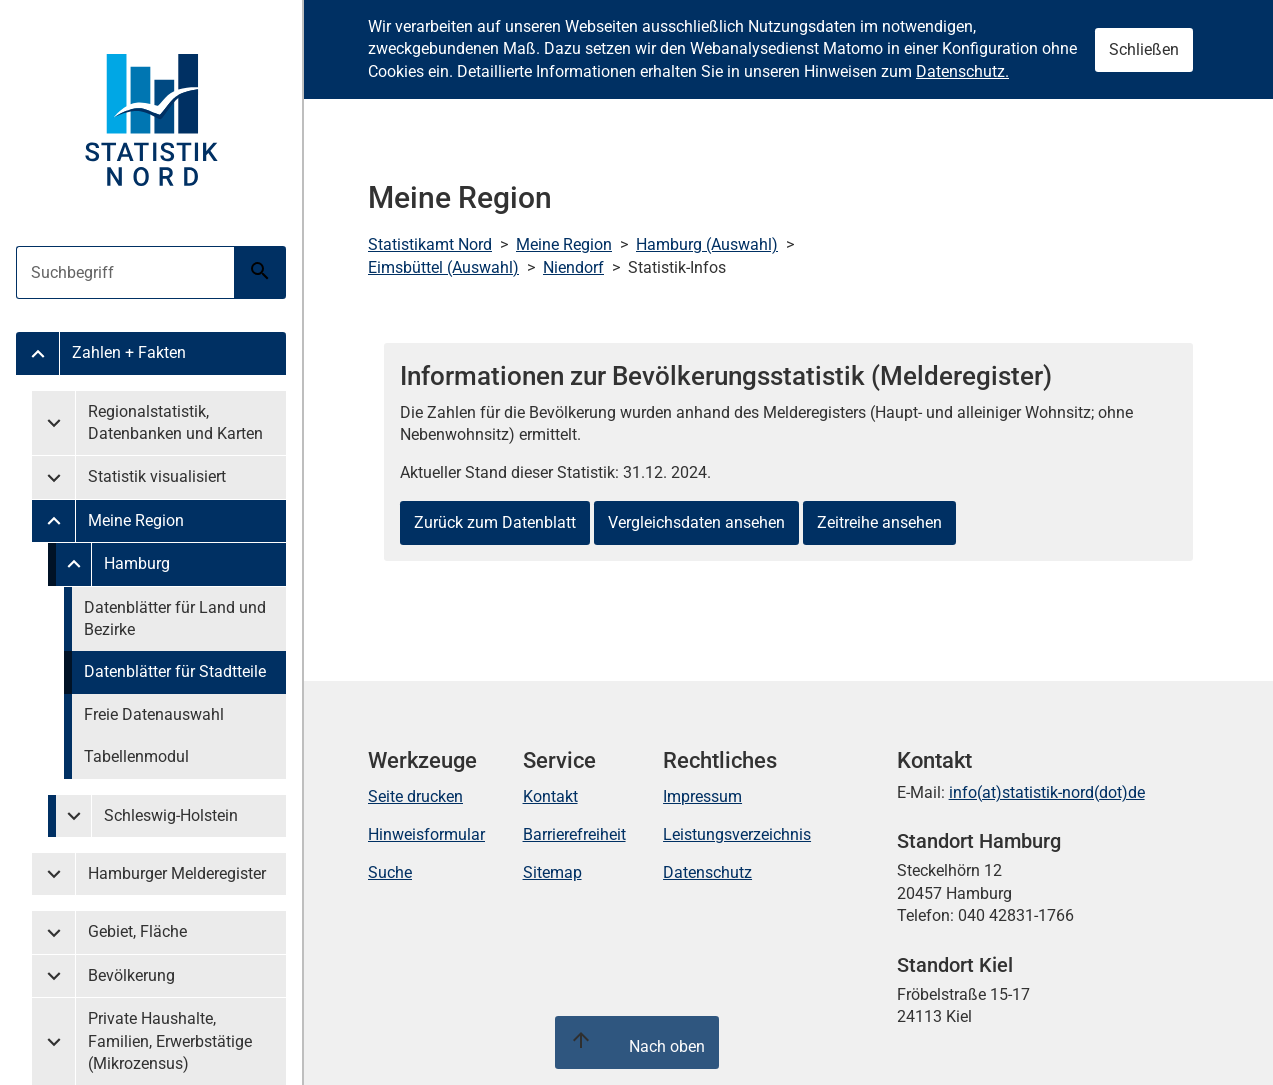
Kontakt (550, 796)
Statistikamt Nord (430, 244)
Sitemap (552, 872)
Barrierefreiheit (574, 834)
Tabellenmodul (136, 756)
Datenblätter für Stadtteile (175, 671)
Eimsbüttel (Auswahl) (443, 267)
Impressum (702, 796)
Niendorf (573, 267)
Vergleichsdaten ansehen (696, 522)
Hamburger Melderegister (177, 873)
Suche (390, 872)
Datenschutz (707, 872)
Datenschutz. (962, 71)
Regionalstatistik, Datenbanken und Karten (175, 422)
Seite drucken (415, 796)
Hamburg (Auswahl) (707, 244)
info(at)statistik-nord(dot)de (1047, 792)
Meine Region (136, 520)
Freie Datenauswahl (154, 714)
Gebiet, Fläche (137, 931)
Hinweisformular (426, 834)
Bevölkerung (131, 975)
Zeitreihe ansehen (879, 522)
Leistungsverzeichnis (737, 834)
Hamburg (137, 563)
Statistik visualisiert (157, 476)
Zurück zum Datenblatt (495, 522)
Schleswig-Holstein (171, 815)
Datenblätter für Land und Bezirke (175, 618)
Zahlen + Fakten (129, 352)
